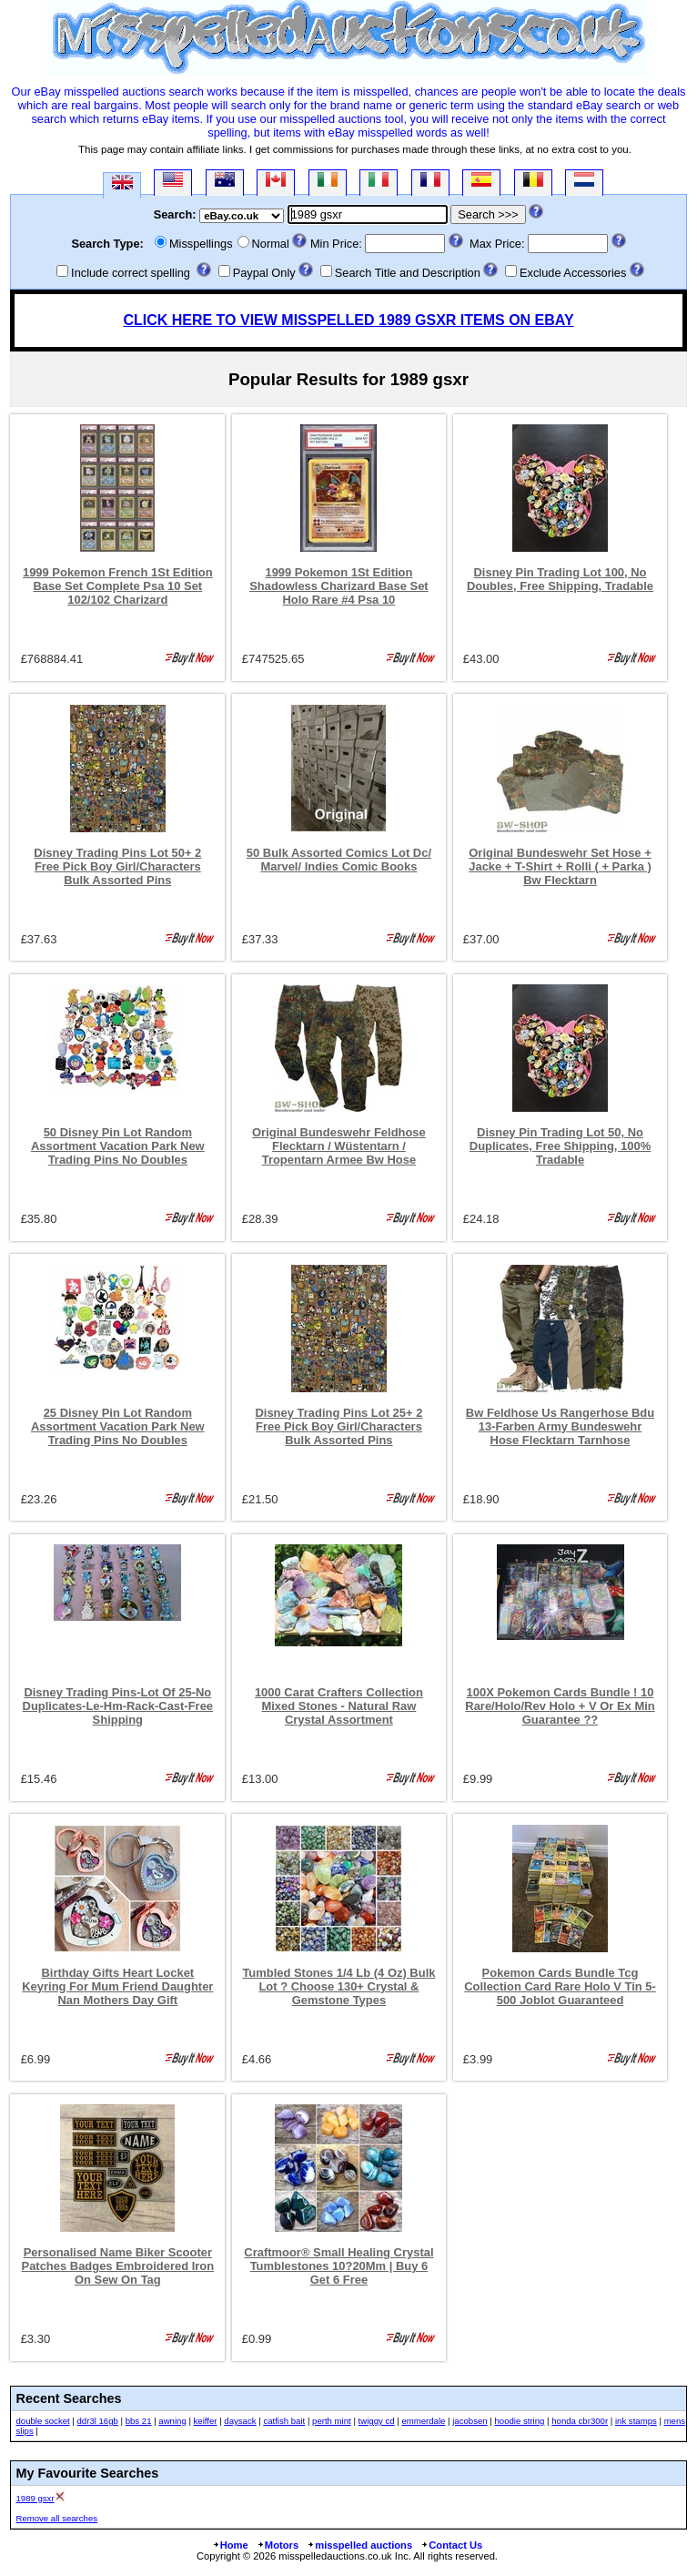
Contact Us (451, 2545)
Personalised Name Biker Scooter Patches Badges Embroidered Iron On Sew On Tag (118, 2265)
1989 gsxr (34, 2498)
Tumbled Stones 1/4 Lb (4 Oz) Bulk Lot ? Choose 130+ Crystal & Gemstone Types (338, 1986)
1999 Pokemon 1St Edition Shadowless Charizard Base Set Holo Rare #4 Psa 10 (339, 585)
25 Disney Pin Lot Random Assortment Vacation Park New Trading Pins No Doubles (118, 1426)
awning (172, 2421)
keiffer (205, 2421)
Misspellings (201, 243)
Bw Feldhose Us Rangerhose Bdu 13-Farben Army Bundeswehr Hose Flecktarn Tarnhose (560, 1426)
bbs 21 (139, 2421)
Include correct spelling (130, 273)
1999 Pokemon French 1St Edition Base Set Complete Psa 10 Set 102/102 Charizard (118, 585)
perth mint (331, 2421)
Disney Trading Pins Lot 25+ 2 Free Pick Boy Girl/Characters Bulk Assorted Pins (338, 1426)
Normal (270, 243)
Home (230, 2545)
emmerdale (423, 2421)
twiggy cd (377, 2421)
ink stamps (636, 2421)
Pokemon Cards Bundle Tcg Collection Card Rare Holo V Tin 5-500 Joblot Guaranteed (560, 1986)
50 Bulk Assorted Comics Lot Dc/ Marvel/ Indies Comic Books (339, 859)
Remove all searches (56, 2518)
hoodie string (519, 2421)
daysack (240, 2421)
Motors (277, 2545)
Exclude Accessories (573, 273)
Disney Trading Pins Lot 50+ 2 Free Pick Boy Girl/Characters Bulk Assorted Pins (117, 866)
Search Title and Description (407, 273)
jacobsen (469, 2421)
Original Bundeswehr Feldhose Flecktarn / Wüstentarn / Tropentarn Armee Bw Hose (339, 1145)
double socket (42, 2421)
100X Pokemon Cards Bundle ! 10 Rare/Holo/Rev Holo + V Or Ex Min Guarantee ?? (559, 1705)
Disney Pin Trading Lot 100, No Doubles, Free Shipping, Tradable (560, 579)
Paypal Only (264, 273)
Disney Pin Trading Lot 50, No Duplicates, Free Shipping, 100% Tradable (560, 1145)
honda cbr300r (579, 2421)
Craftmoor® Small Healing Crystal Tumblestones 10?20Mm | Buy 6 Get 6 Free (338, 2265)
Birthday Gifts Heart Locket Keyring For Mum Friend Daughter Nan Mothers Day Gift (117, 1986)
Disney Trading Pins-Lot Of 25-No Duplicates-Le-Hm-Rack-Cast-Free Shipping (118, 1705)
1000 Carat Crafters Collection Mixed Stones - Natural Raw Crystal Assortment (339, 1705)
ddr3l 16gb (97, 2421)
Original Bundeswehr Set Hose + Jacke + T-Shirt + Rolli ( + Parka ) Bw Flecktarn (560, 866)
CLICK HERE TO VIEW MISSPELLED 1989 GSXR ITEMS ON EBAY (348, 320)
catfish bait (284, 2421)
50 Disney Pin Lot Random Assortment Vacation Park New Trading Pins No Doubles (118, 1145)
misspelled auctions (359, 2545)
